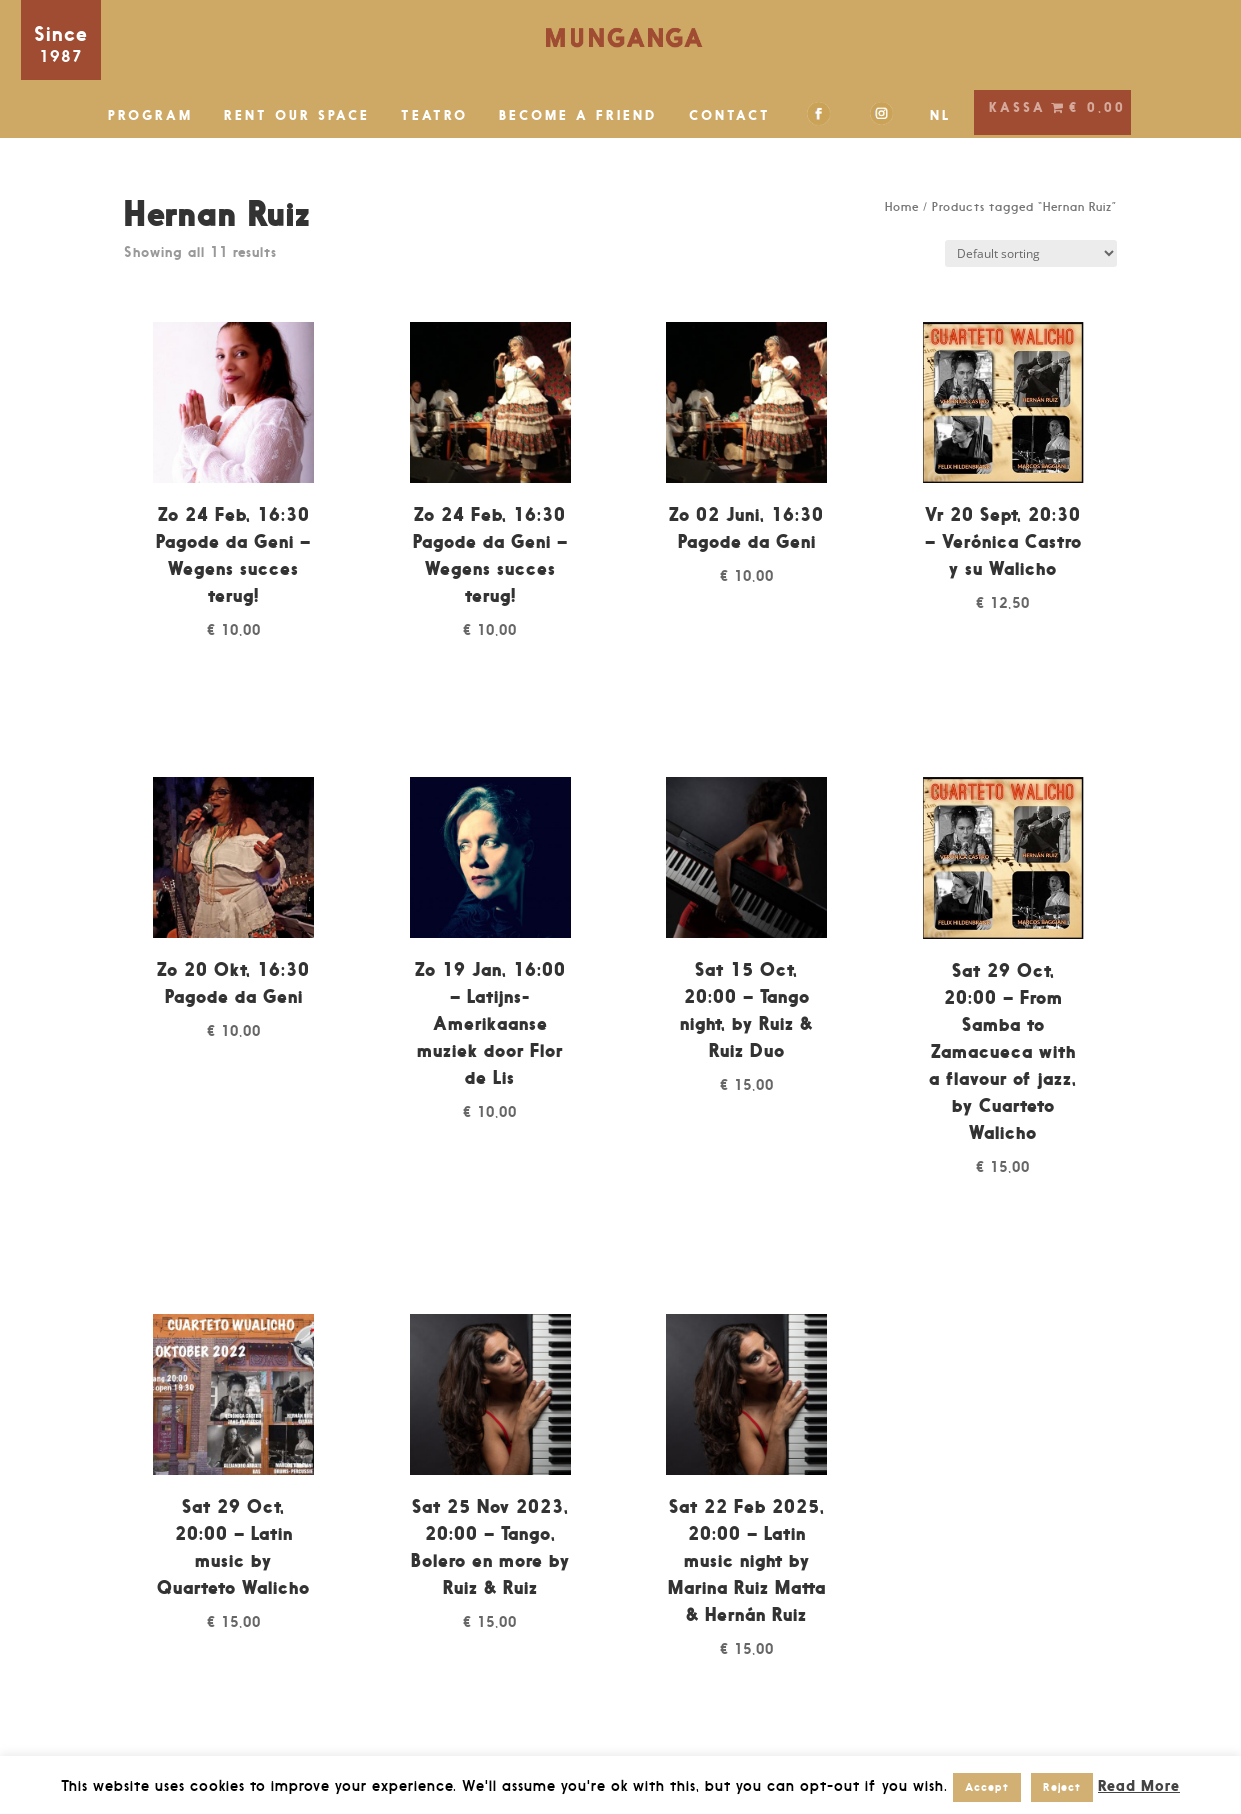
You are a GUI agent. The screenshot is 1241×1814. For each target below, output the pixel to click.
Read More (1139, 1785)
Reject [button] (1062, 1787)
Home (902, 207)
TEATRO (434, 115)
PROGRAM (150, 115)
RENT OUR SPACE (297, 115)
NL (941, 115)
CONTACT (730, 115)
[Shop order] (1031, 253)
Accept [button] (987, 1787)
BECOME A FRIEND (578, 115)
